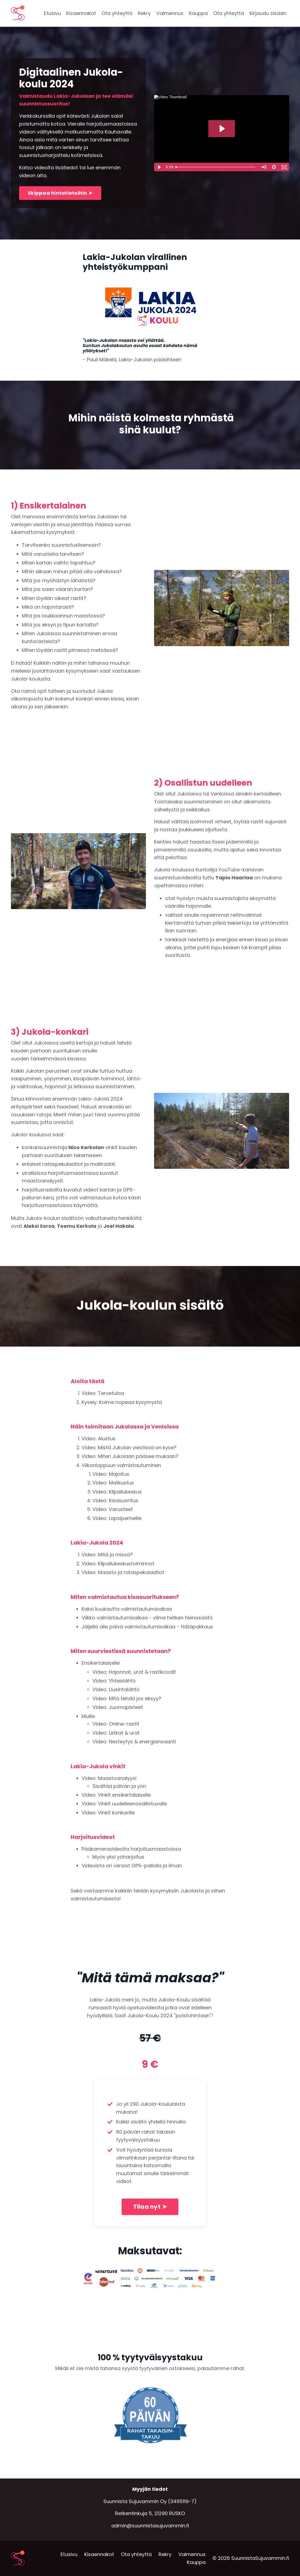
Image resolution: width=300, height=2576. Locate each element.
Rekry (144, 13)
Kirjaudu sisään (268, 13)
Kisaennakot (81, 13)
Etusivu (52, 13)
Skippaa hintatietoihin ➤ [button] (60, 193)
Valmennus (170, 13)
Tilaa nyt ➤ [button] (150, 2206)
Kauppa (198, 13)
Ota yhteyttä (116, 13)
